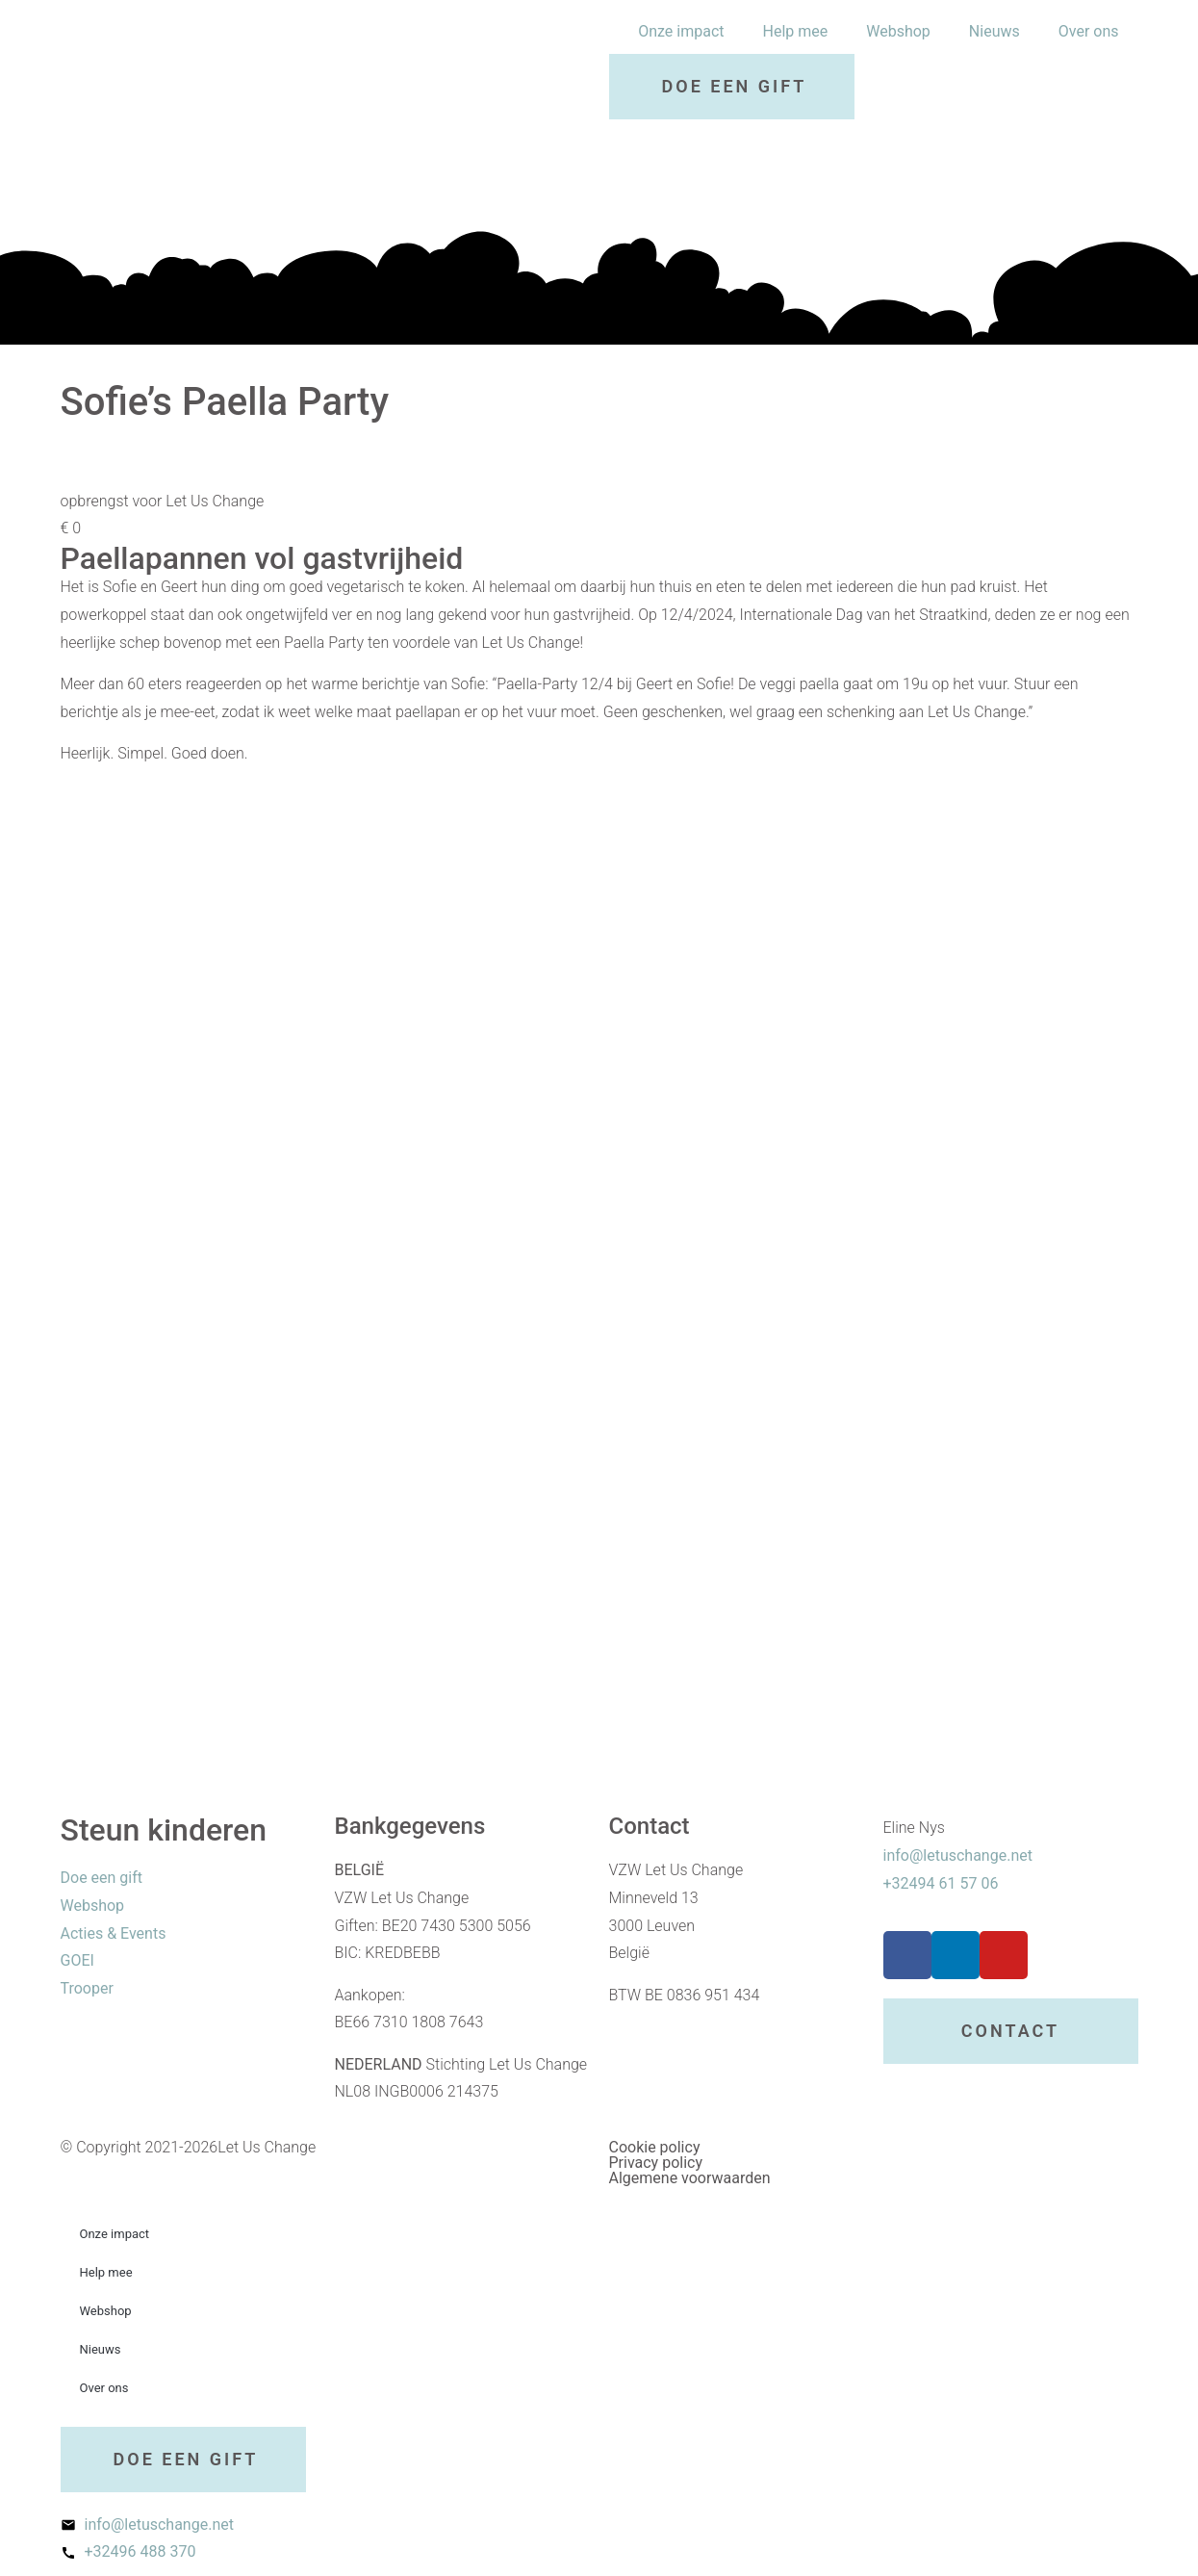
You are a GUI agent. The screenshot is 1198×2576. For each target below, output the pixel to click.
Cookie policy (655, 2147)
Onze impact (681, 31)
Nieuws (994, 31)
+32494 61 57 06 (941, 1883)
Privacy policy (656, 2162)
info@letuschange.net (957, 1855)
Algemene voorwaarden (690, 2178)
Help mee (795, 31)
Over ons (1088, 31)
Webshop (898, 31)
